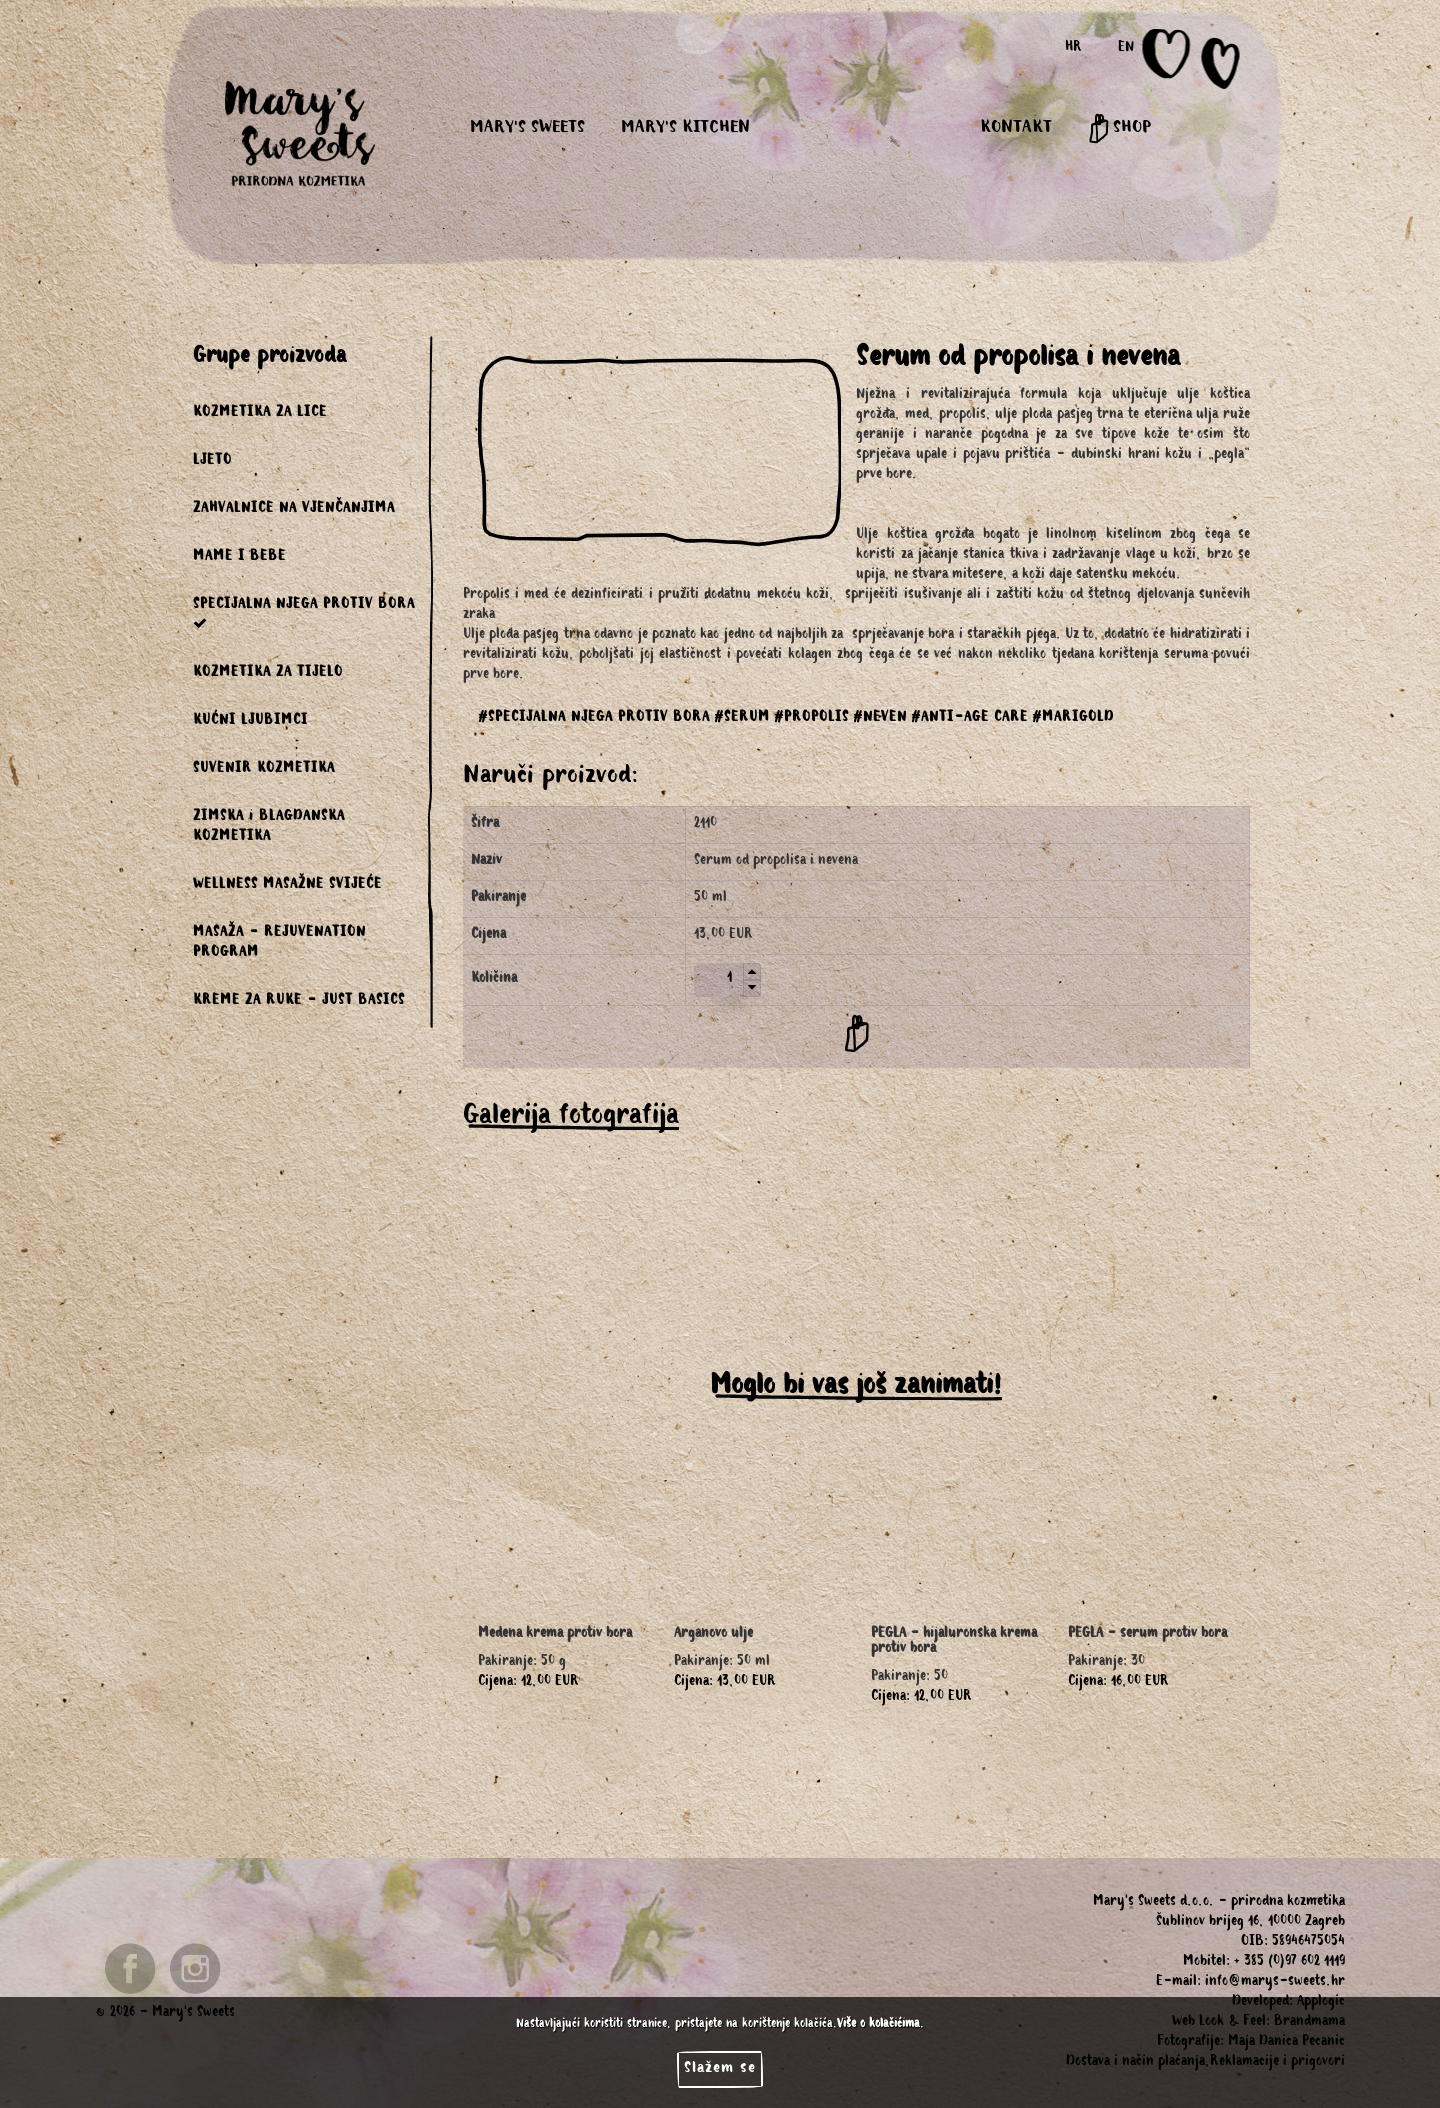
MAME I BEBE (239, 558)
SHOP (1119, 129)
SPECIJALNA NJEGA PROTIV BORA (304, 614)
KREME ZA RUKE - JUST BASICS (299, 1002)
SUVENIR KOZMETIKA (264, 770)
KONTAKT (1016, 129)
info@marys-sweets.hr (1275, 1983)
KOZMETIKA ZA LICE (260, 414)
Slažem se (720, 2069)
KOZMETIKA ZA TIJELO (268, 674)
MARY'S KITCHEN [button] (685, 129)
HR (1073, 49)
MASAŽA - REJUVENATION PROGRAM (279, 944)
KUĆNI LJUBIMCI (250, 722)
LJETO (212, 462)
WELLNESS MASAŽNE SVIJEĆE (287, 886)
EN (1126, 49)
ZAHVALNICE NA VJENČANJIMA (294, 510)
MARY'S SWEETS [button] (527, 129)
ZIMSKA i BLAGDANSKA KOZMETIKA (269, 828)
